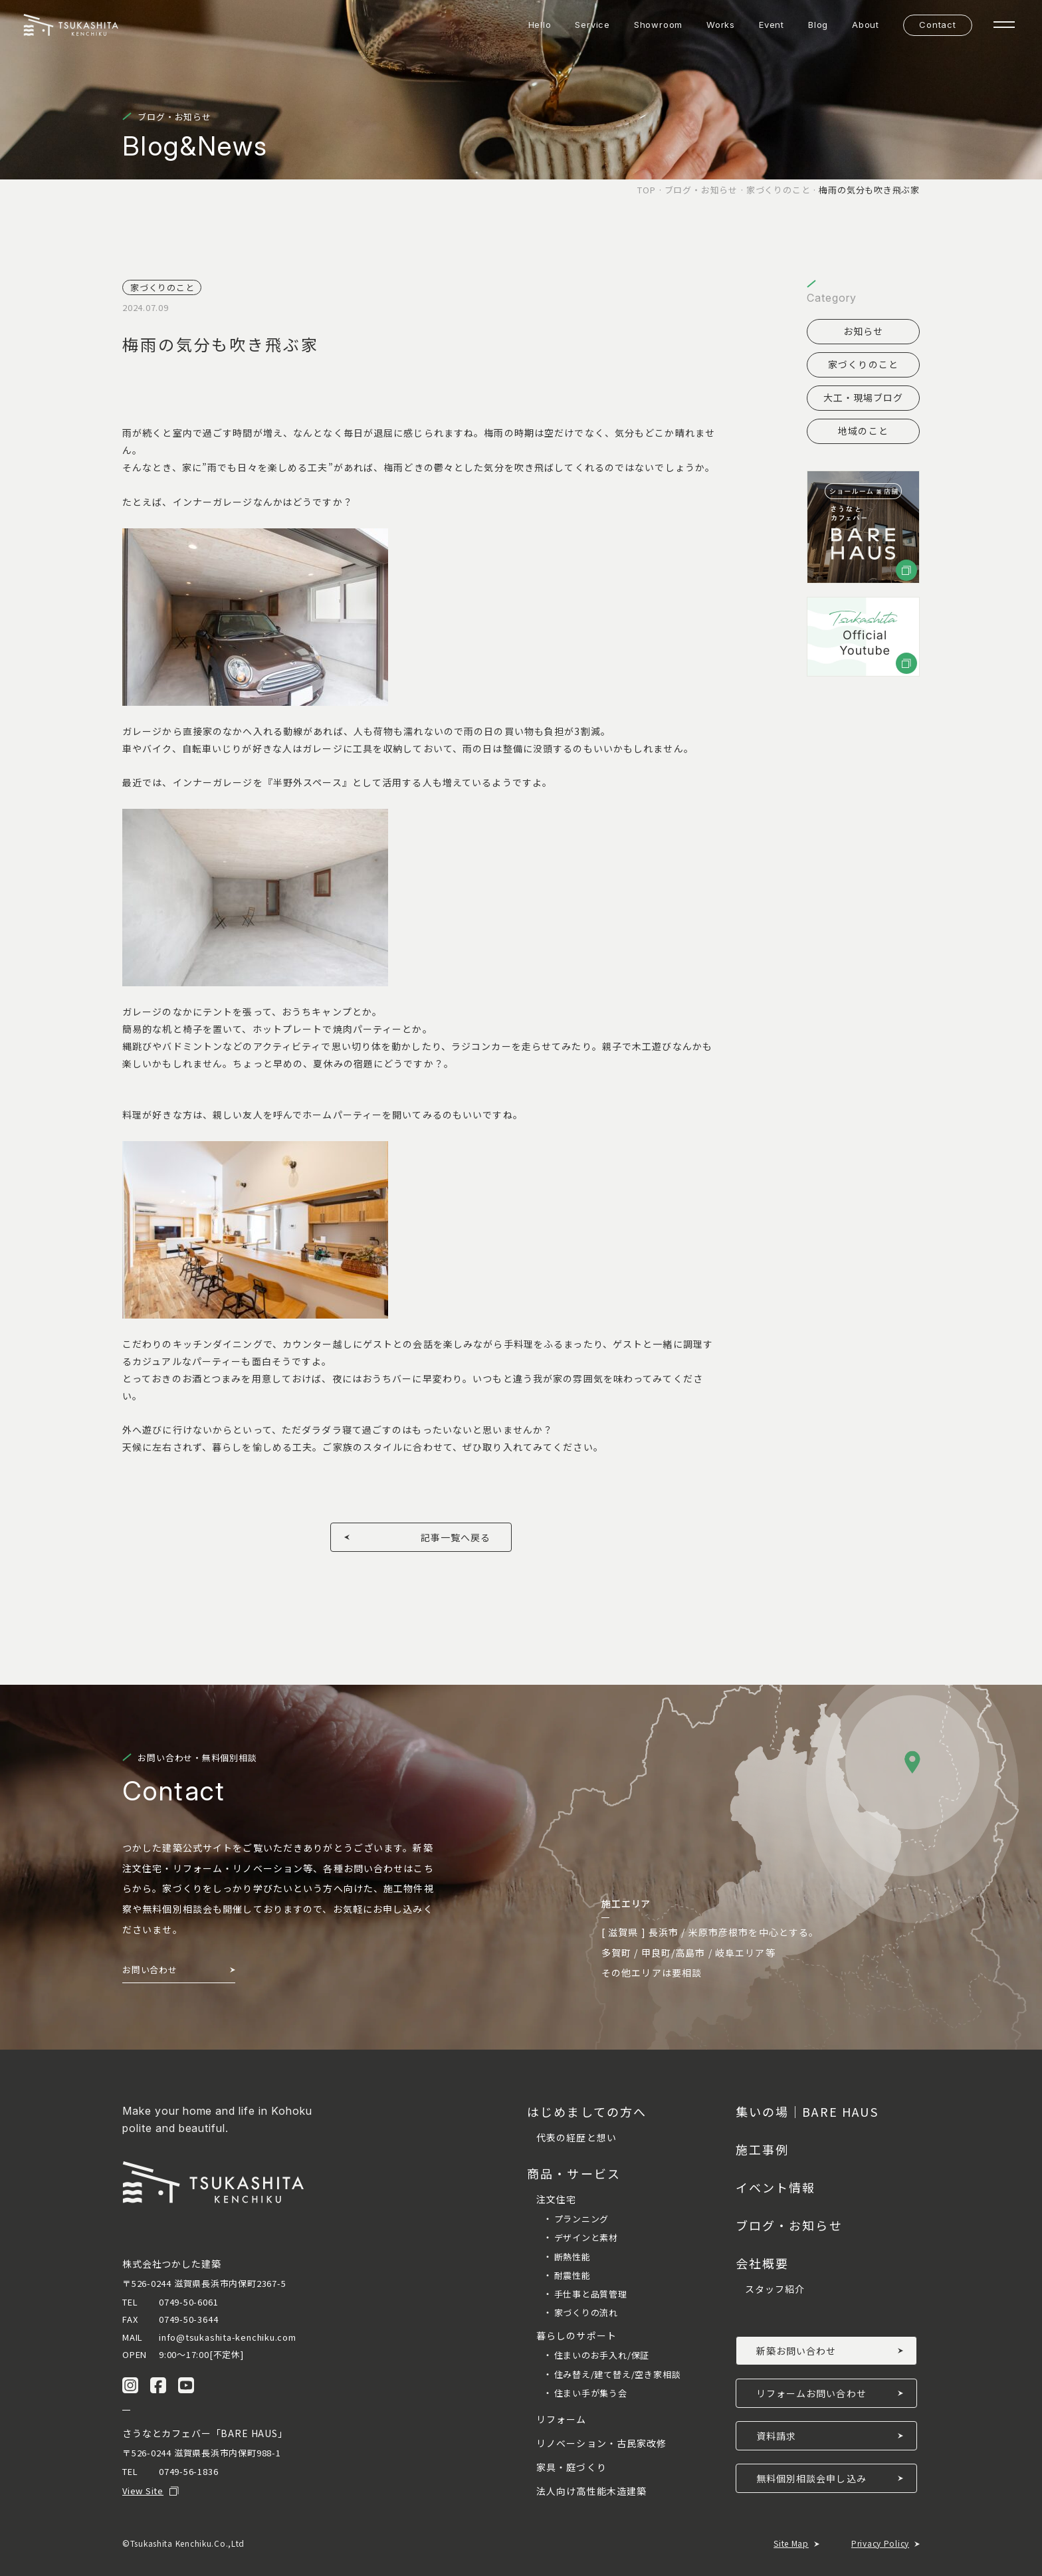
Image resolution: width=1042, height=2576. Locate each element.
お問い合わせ (149, 1969)
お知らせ (863, 331)
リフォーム (561, 2419)
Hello (540, 24)
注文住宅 (556, 2199)
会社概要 (762, 2263)
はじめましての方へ (587, 2111)
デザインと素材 (586, 2237)
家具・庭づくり (571, 2467)
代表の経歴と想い (576, 2137)
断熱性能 (572, 2256)
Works (720, 24)
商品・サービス (574, 2173)
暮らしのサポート (576, 2335)
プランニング (581, 2218)
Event (771, 24)
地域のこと (863, 430)
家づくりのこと (863, 364)
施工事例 (762, 2149)
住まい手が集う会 (590, 2393)
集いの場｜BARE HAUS (807, 2111)
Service (592, 24)
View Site (142, 2490)
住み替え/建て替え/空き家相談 (617, 2374)
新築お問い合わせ (796, 2350)
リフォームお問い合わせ (811, 2393)
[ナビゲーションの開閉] (1004, 25)
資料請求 (776, 2435)
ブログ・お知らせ (789, 2225)
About (865, 24)
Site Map (791, 2543)
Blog (818, 24)
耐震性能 (572, 2275)
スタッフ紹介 (775, 2289)
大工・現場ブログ (863, 397)
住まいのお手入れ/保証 (602, 2355)
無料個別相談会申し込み (811, 2478)
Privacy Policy (880, 2543)
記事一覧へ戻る (456, 1537)
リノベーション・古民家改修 (601, 2443)
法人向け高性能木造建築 (591, 2491)
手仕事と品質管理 (590, 2294)
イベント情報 (776, 2187)
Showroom (658, 24)
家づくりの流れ (586, 2312)
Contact (937, 24)
